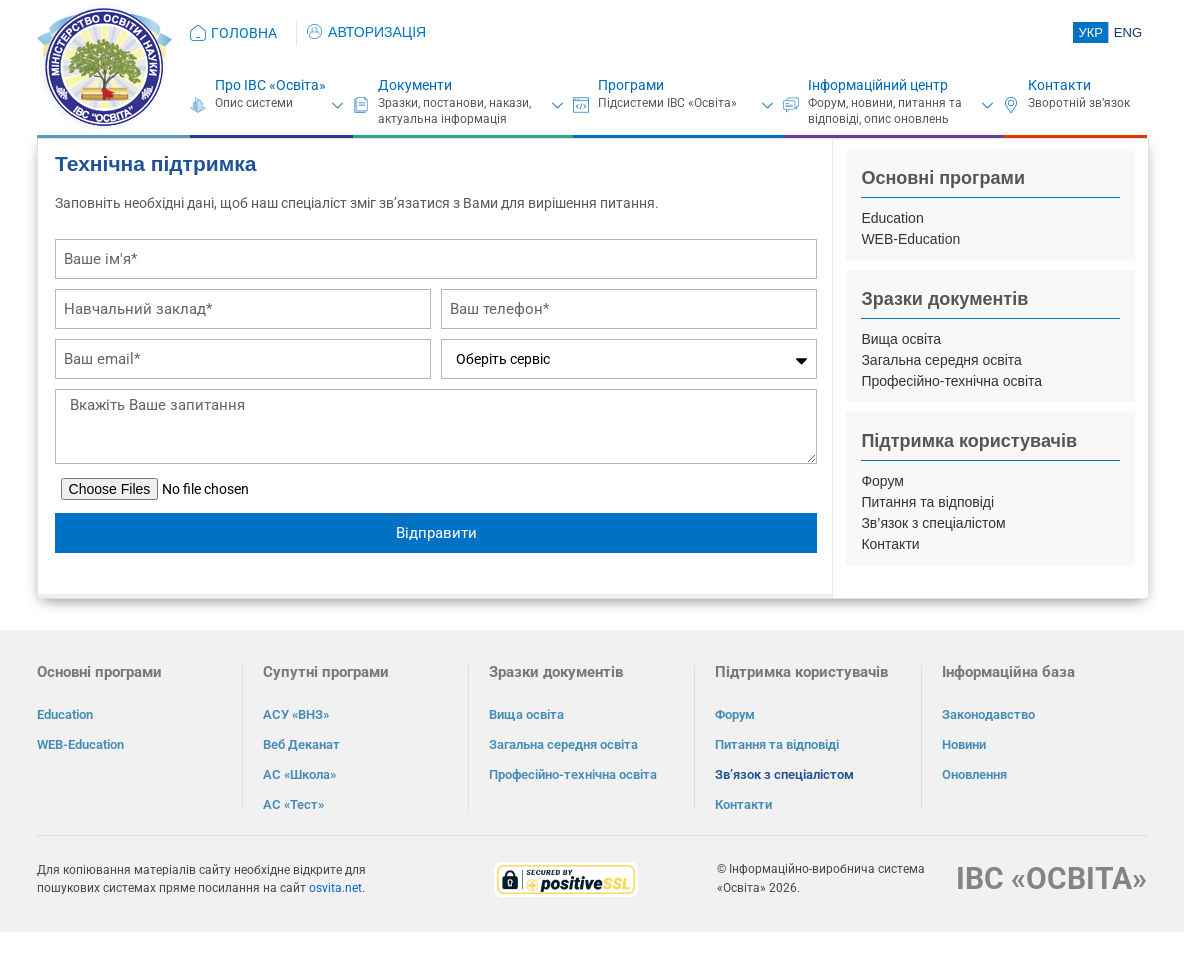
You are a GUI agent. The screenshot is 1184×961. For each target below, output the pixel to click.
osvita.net (335, 888)
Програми (631, 85)
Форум (882, 481)
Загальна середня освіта (941, 360)
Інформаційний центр (878, 85)
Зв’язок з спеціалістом (933, 523)
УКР (1090, 32)
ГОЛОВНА (244, 33)
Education (892, 218)
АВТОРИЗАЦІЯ (366, 32)
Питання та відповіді (927, 502)
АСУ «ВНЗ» (296, 714)
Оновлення (974, 774)
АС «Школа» (299, 774)
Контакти (1059, 85)
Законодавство (988, 714)
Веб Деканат (301, 744)
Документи (415, 85)
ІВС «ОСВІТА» (1051, 878)
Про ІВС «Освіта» (270, 85)
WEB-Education (910, 239)
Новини (964, 744)
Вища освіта (901, 339)
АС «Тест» (293, 804)
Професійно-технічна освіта (951, 381)
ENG (1128, 32)
